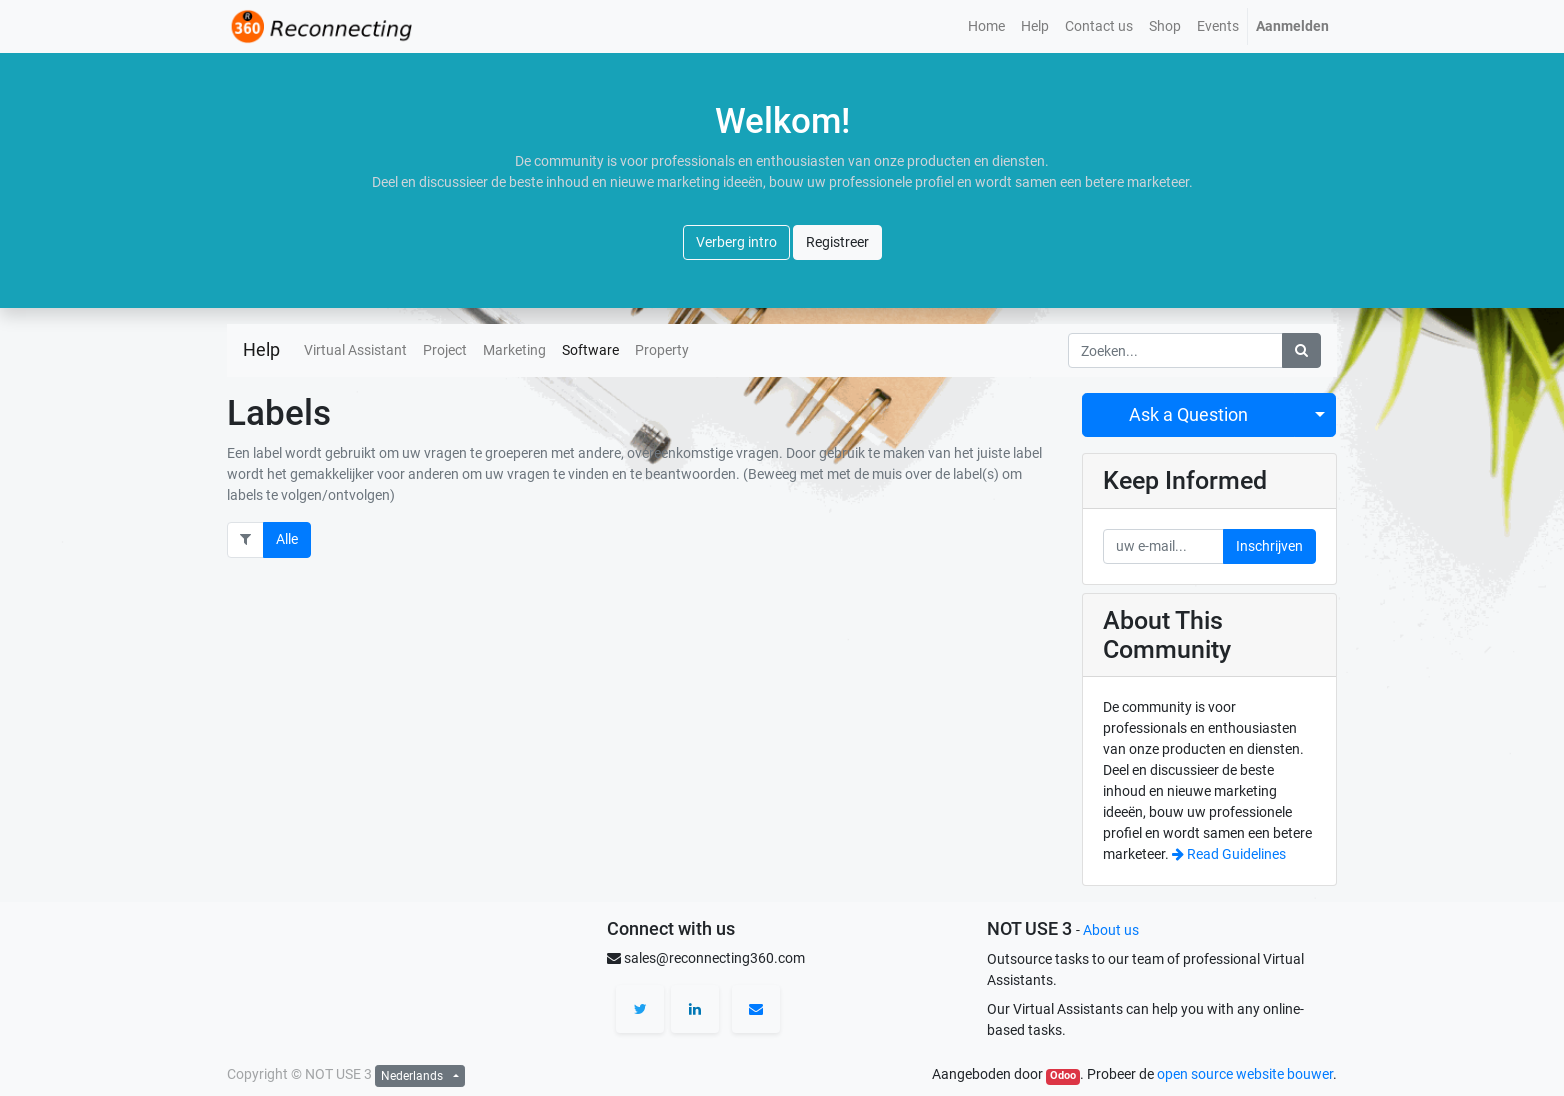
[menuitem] (986, 26)
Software (590, 350)
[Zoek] (1301, 350)
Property (662, 350)
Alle (287, 539)
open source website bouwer (1245, 1074)
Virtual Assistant (355, 350)
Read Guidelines (1229, 854)
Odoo (1063, 1075)
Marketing (514, 350)
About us (1111, 930)
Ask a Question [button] (1188, 415)
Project (445, 350)
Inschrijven (1269, 546)
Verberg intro (736, 242)
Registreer (837, 242)
